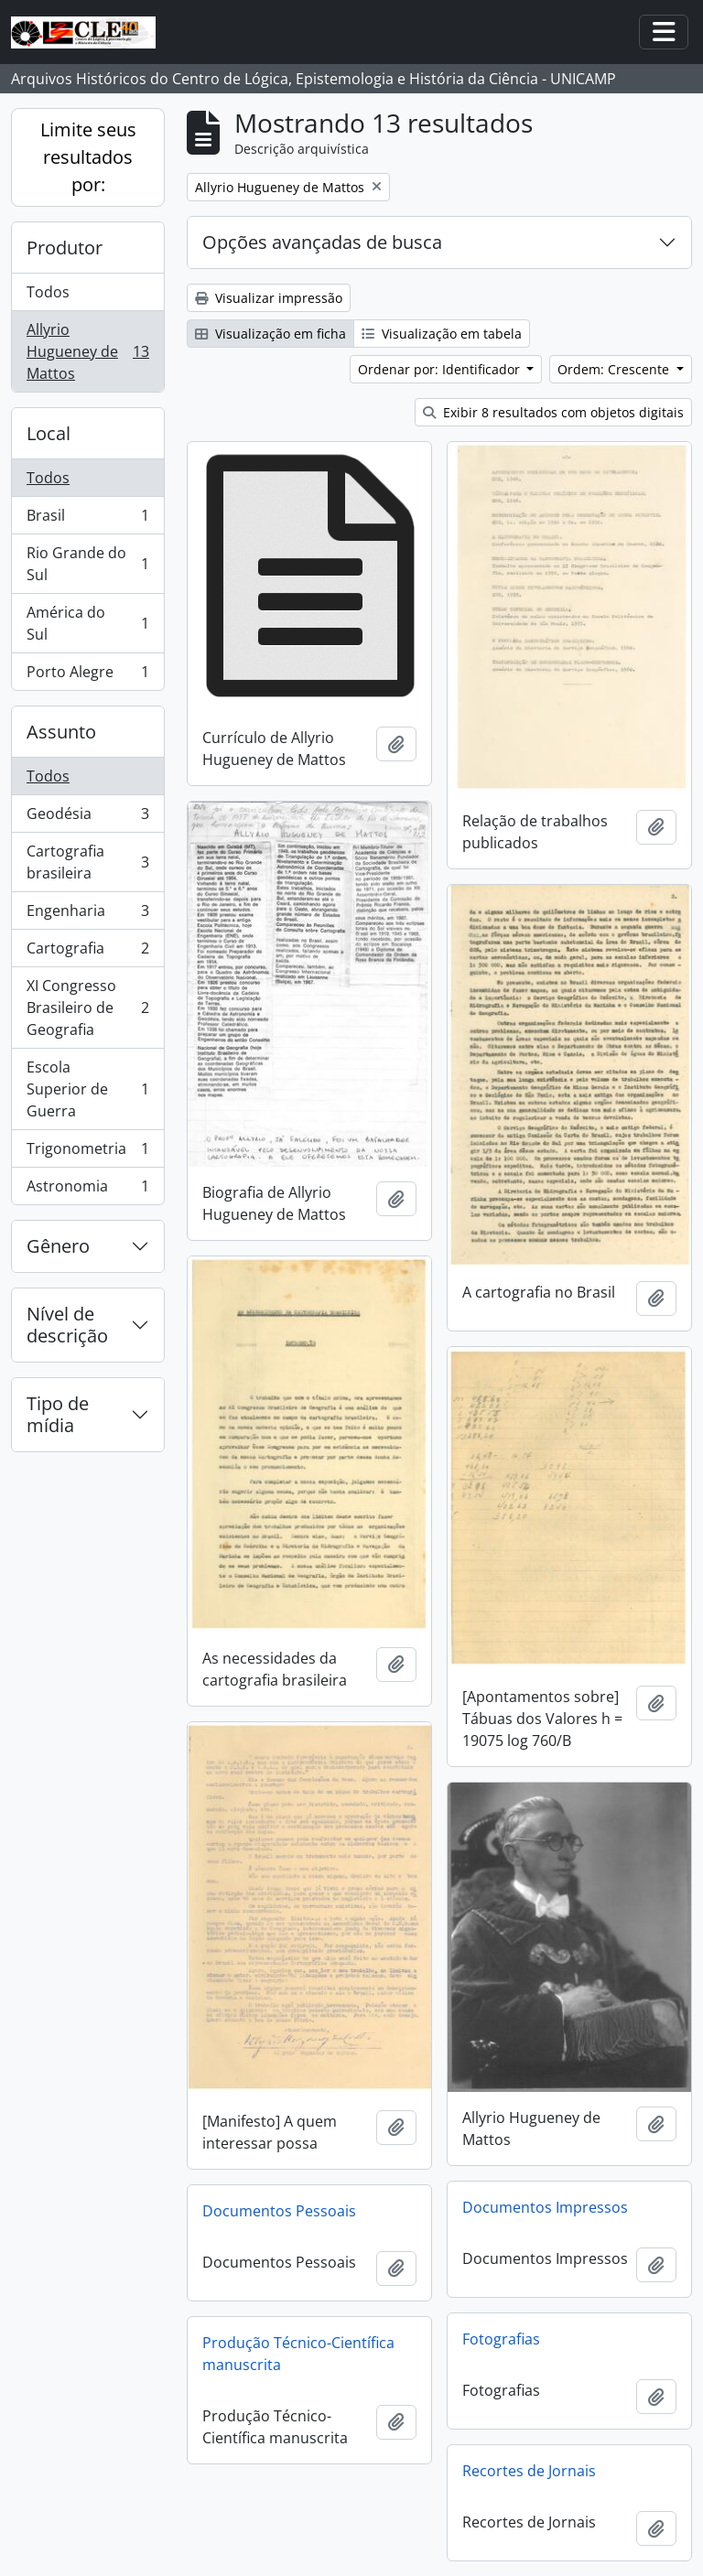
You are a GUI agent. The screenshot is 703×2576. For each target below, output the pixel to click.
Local (48, 433)
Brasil (87, 519)
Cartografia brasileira (87, 862)
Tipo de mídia (58, 1414)
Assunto (61, 731)
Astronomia (87, 1189)
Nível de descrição (67, 1324)
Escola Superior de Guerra (87, 1089)
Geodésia (87, 818)
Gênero (58, 1246)
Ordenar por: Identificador (441, 369)
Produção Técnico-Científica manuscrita (298, 2354)
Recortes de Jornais (529, 2471)
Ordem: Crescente (615, 369)
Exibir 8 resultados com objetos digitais (553, 412)
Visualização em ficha (270, 333)
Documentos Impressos (545, 2207)
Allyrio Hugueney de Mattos (87, 351)
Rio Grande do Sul (87, 564)
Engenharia (87, 915)
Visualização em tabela (442, 333)
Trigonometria (87, 1152)
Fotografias (501, 2339)
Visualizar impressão (268, 298)
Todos (48, 292)
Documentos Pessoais (279, 2211)
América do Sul (87, 623)
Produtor (65, 247)
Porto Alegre (87, 675)
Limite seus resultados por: (88, 157)
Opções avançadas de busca (322, 242)
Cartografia (87, 952)
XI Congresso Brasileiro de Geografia (87, 1007)
